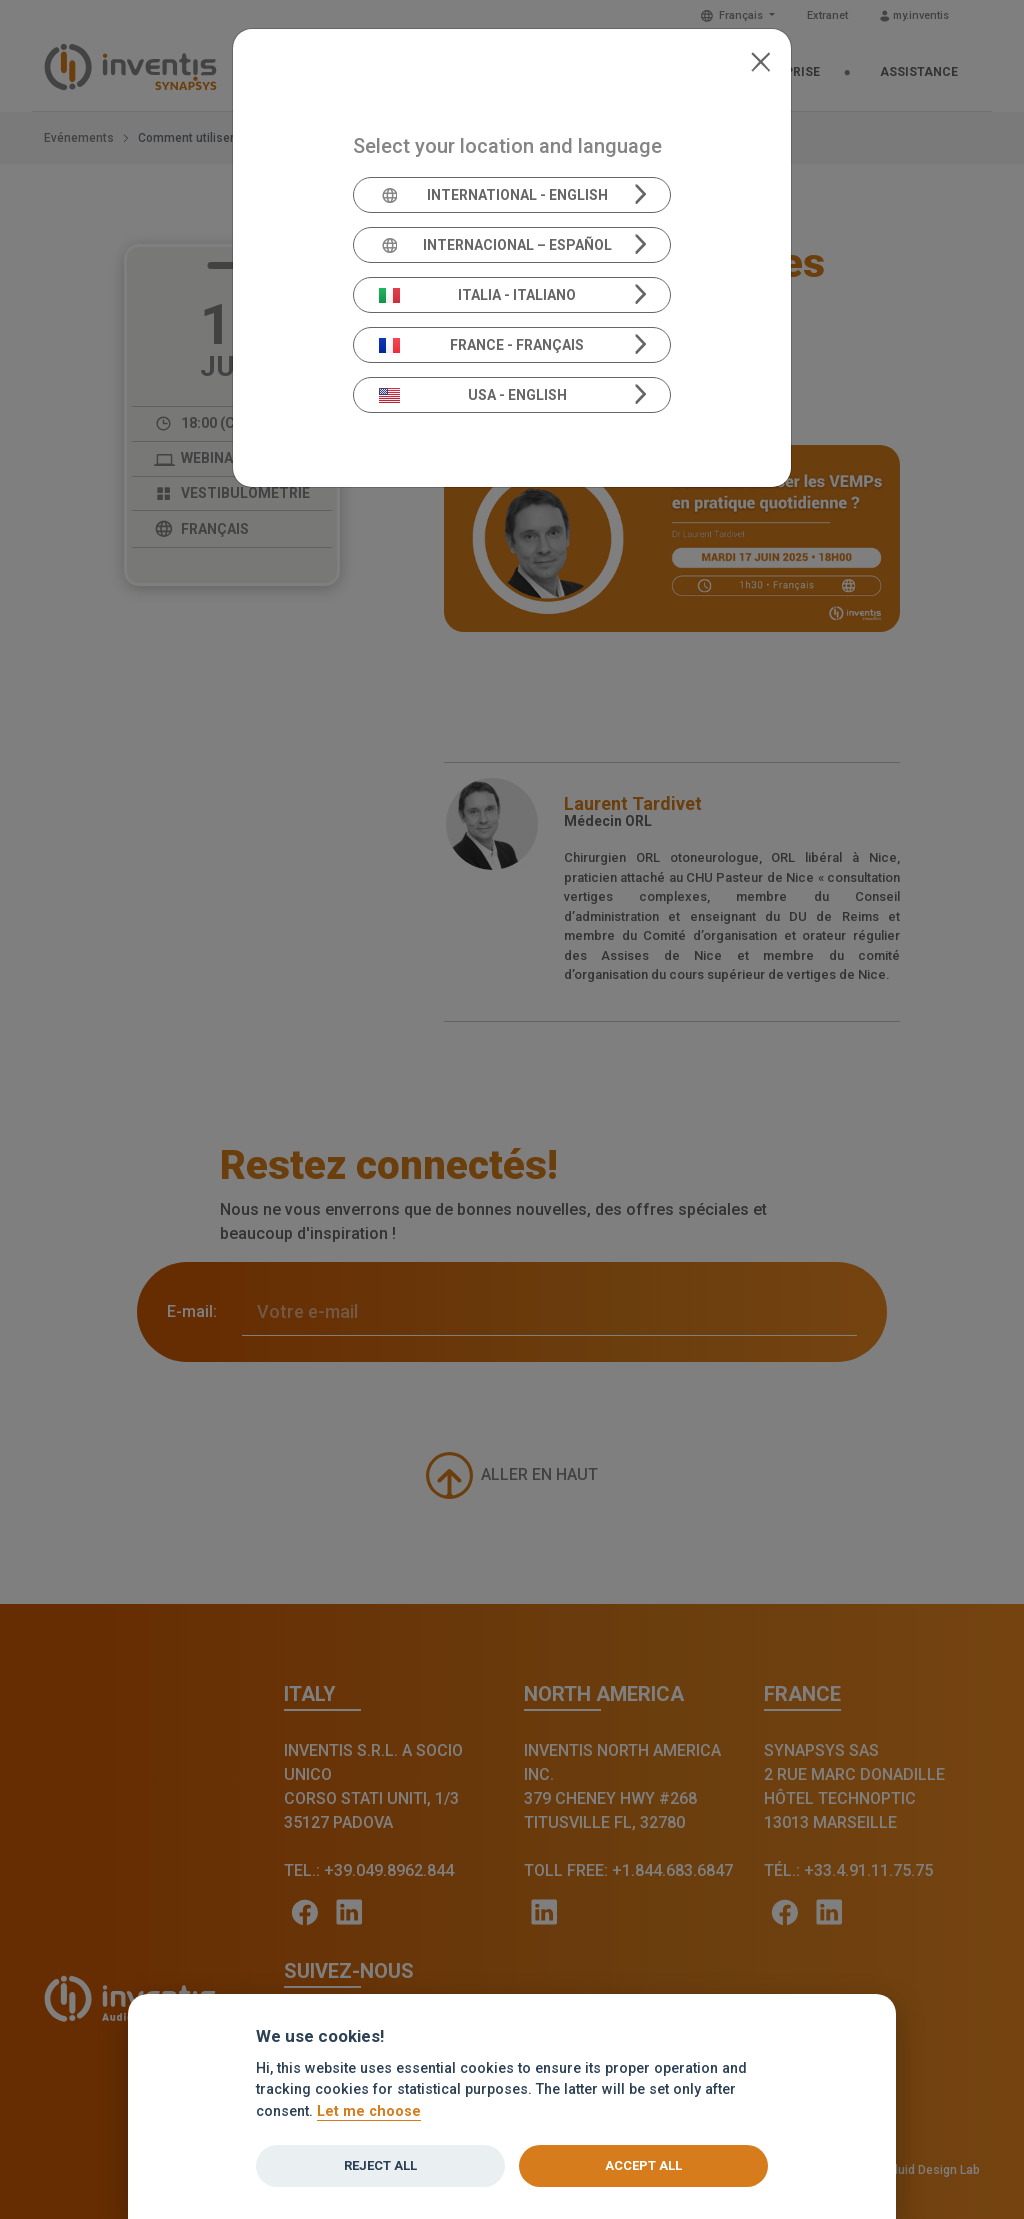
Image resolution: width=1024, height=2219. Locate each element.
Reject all (380, 2165)
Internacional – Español (495, 245)
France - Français (482, 345)
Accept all (643, 2165)
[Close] (760, 60)
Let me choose (369, 2111)
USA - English (473, 395)
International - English (493, 195)
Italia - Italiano (478, 295)
